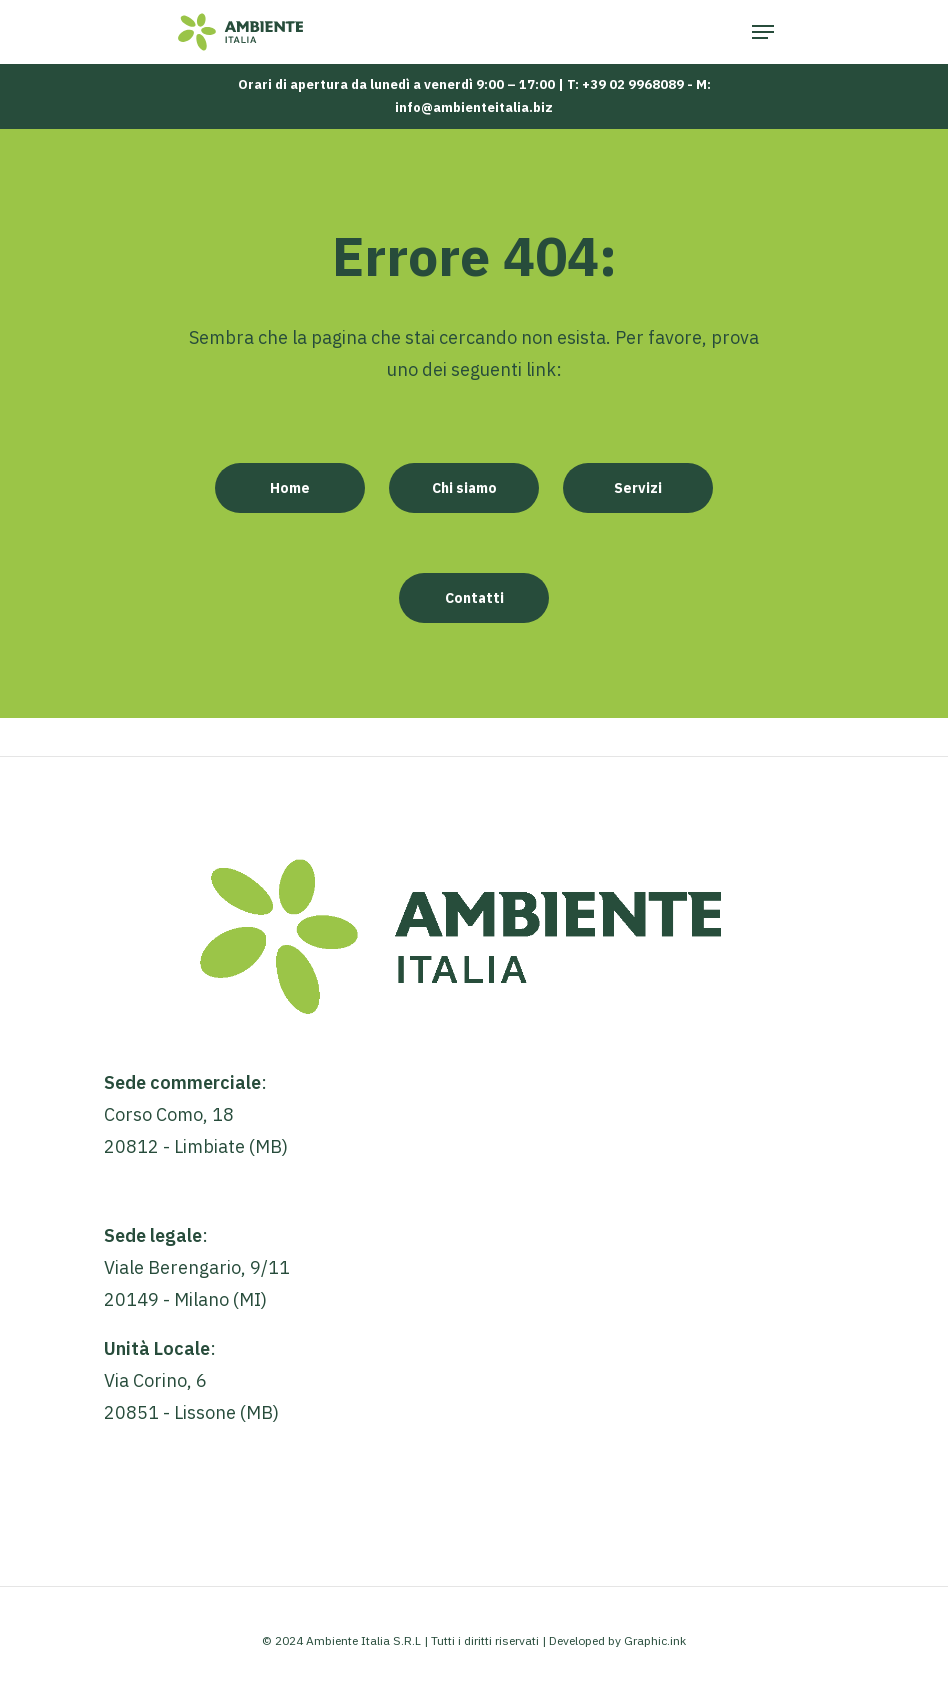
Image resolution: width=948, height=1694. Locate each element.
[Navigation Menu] (763, 32)
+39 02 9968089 (633, 84)
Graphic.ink (655, 1640)
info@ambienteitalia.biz (474, 107)
